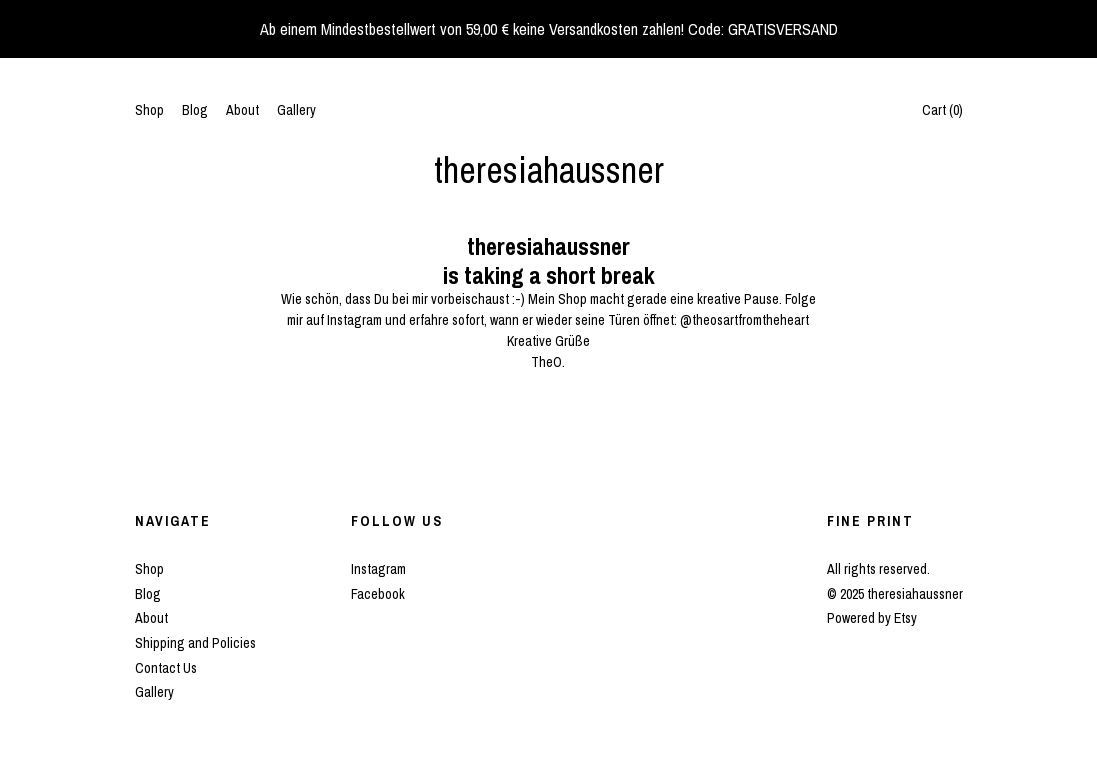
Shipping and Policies (195, 643)
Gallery (296, 110)
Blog (195, 110)
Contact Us (166, 668)
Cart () (942, 110)
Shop (149, 110)
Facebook (378, 594)
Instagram (378, 569)
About (242, 110)
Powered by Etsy (872, 618)
